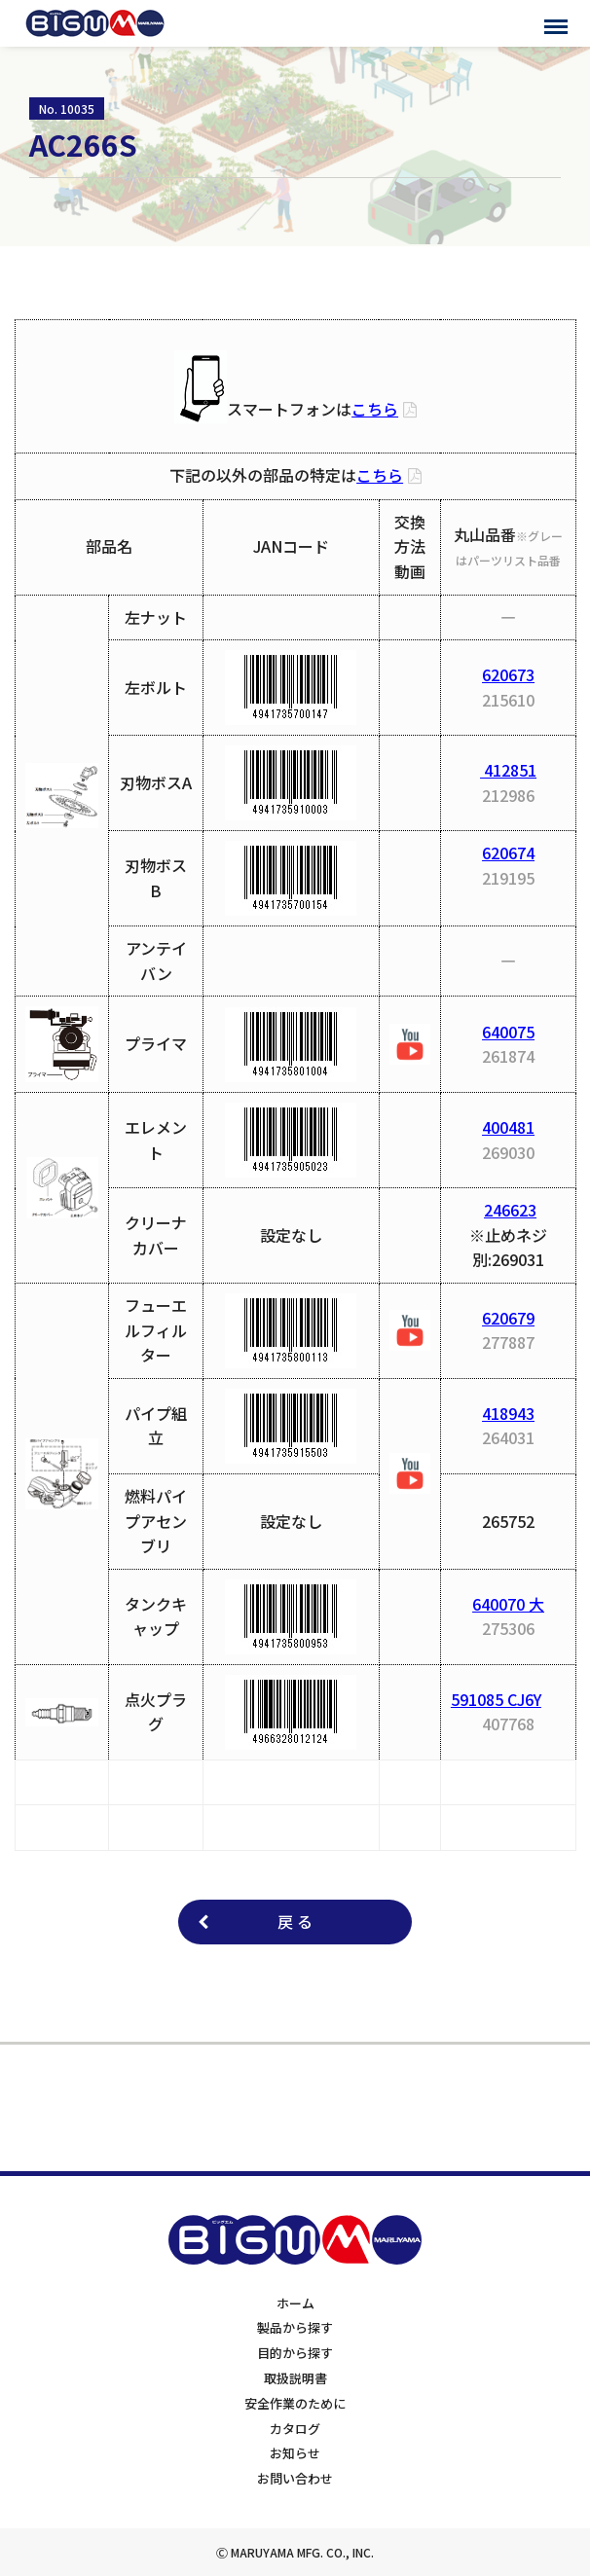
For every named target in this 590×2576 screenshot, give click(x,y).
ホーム (295, 2303)
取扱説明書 (295, 2378)
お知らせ (295, 2453)
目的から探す (295, 2352)
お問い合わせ (295, 2478)
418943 (508, 1413)
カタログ (295, 2428)
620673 (508, 674)
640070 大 (508, 1603)
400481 (508, 1127)
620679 (508, 1317)
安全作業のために (295, 2403)
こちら (374, 408)
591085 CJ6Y (496, 1699)
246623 (510, 1209)
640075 (508, 1031)
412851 (508, 769)
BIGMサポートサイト (94, 23)
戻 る (295, 1921)
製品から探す (295, 2327)
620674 (508, 852)
